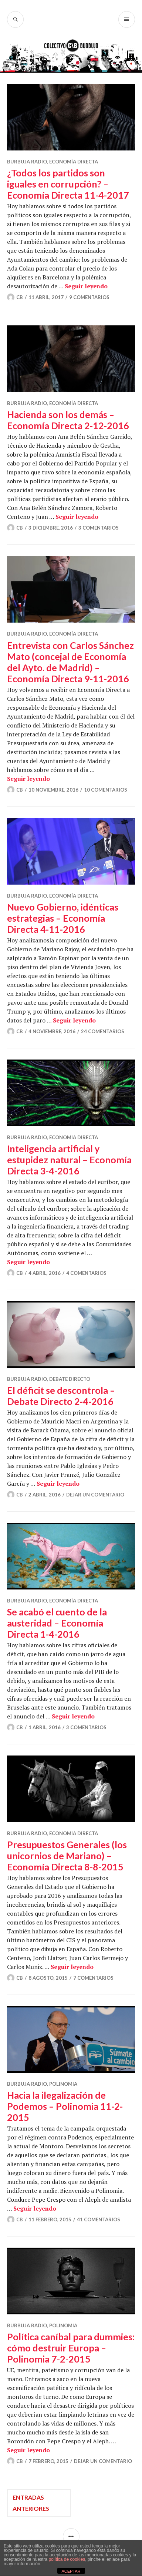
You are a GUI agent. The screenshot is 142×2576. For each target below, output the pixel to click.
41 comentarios (98, 2219)
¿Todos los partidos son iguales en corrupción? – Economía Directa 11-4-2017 (68, 183)
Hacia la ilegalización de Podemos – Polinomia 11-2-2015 (65, 2106)
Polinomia (63, 2084)
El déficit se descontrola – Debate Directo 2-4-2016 (61, 1396)
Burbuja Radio (27, 162)
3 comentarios (98, 528)
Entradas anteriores (31, 2503)
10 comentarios (105, 790)
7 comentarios (93, 1978)
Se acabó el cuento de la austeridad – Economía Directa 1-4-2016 (57, 1623)
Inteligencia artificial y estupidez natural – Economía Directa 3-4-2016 (69, 1159)
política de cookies (66, 2559)
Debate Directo (69, 1379)
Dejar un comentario (95, 1495)
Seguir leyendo (86, 286)
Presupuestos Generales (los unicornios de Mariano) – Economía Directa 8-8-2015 (67, 1855)
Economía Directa (73, 162)
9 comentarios (89, 297)
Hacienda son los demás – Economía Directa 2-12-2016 (68, 420)
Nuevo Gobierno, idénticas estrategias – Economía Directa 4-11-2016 (62, 918)
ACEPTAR (70, 2571)
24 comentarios (102, 1031)
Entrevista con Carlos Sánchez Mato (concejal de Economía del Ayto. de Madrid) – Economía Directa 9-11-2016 (70, 662)
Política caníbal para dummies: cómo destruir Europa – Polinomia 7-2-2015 (71, 2347)
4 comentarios (86, 1273)
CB (19, 297)
